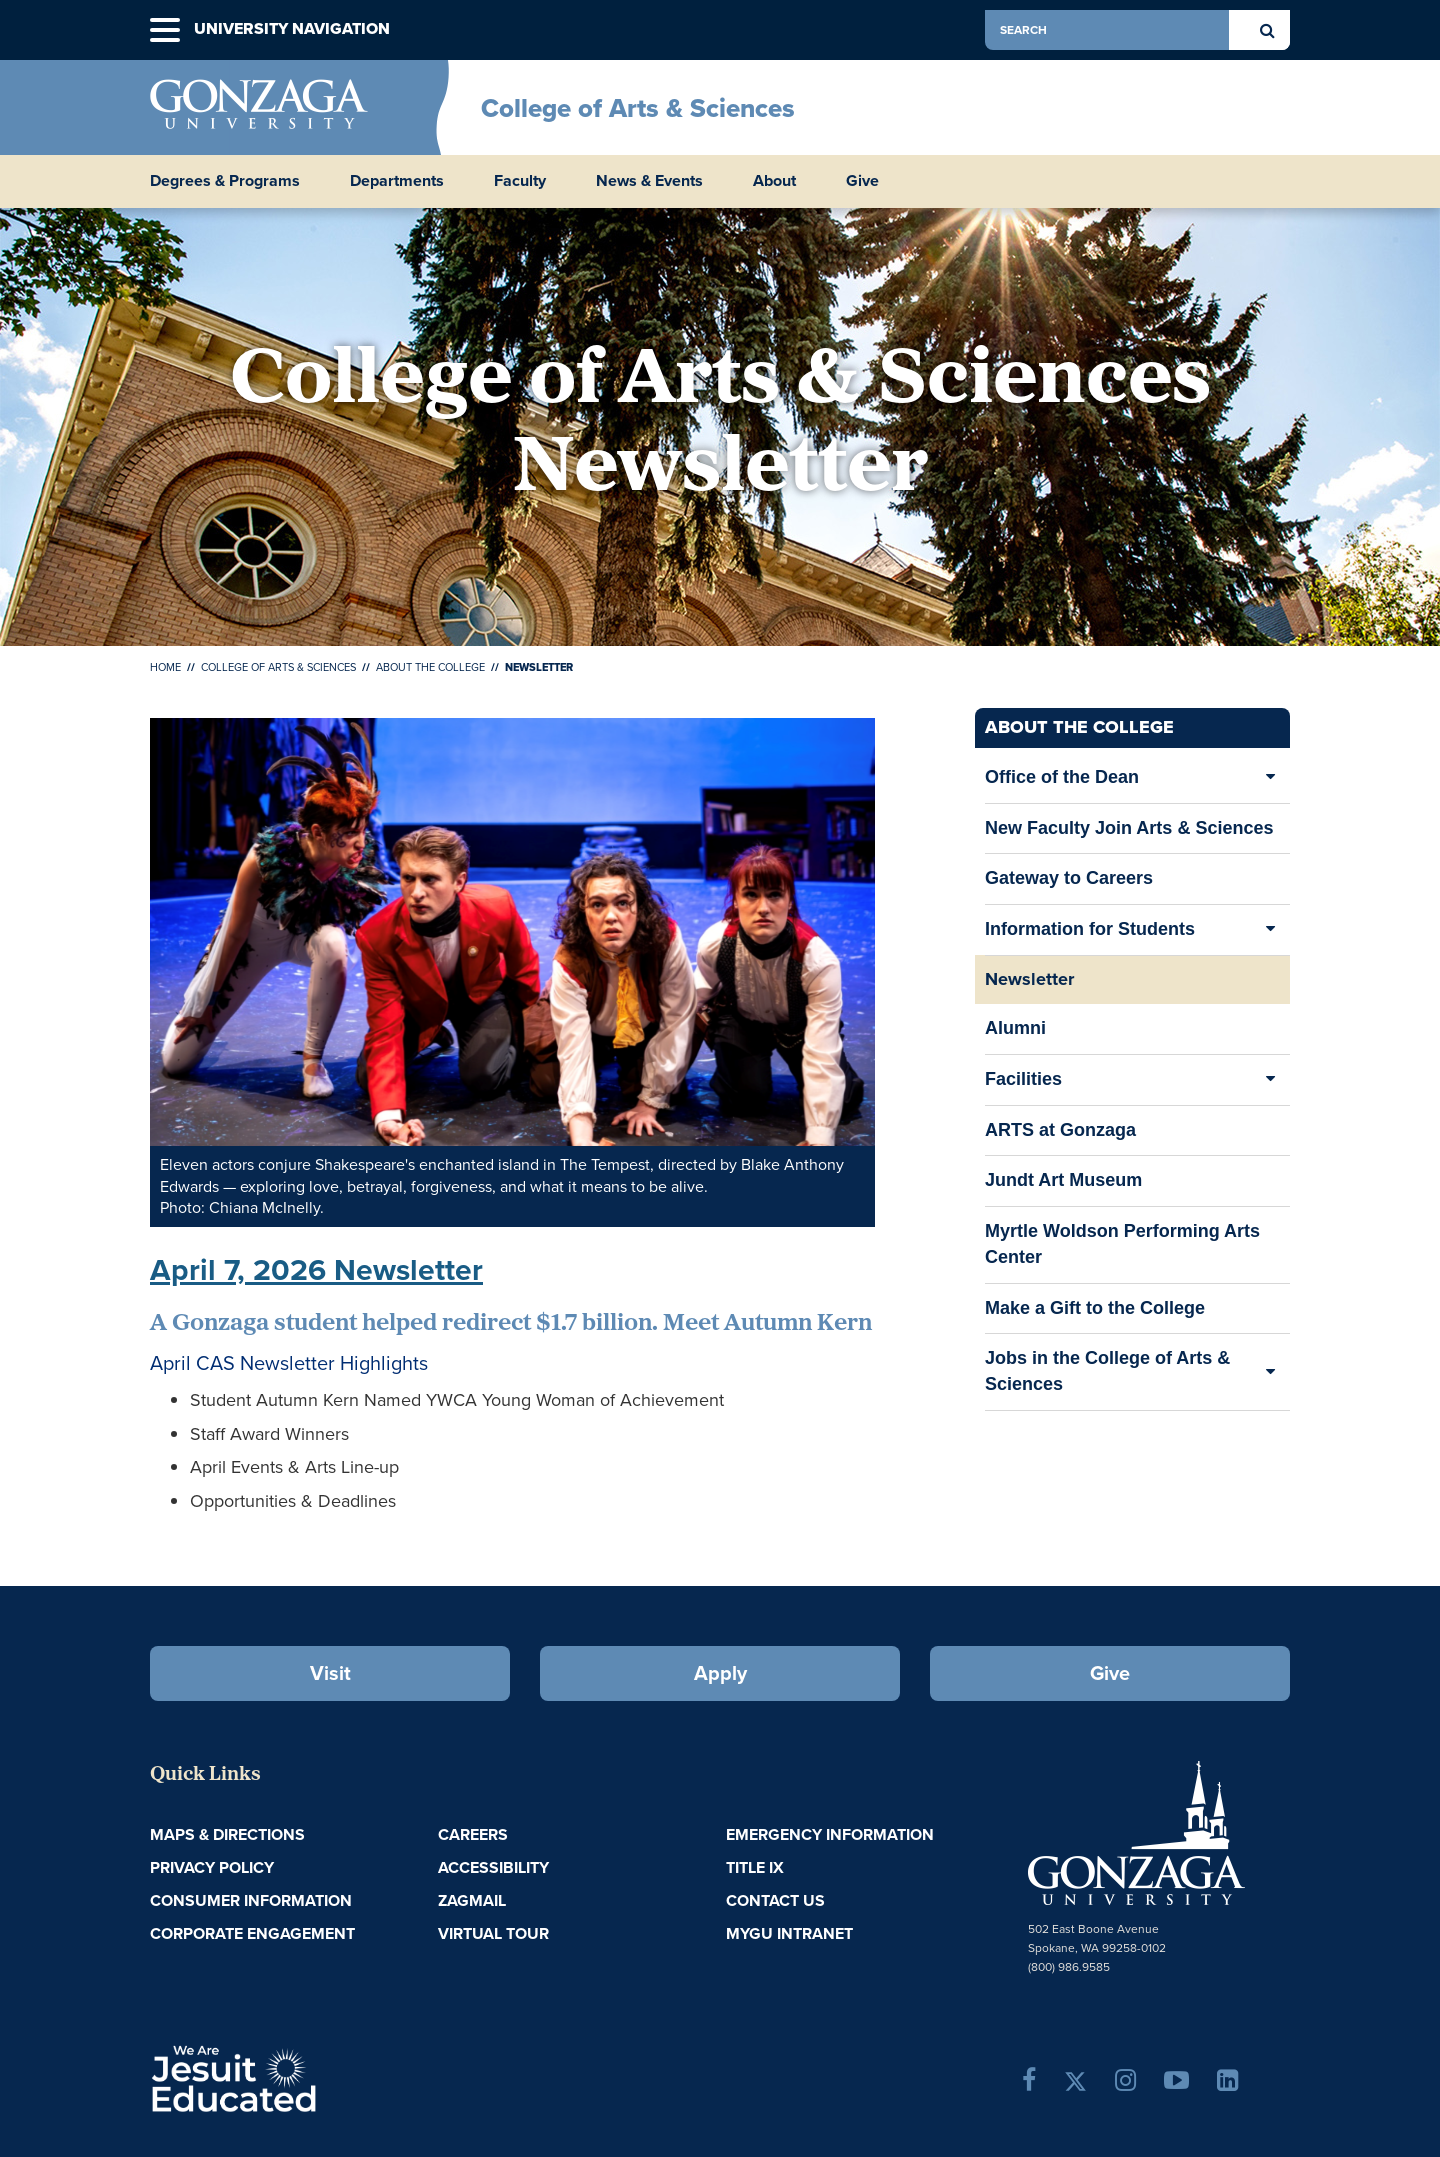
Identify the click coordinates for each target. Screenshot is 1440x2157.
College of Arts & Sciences (638, 108)
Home (165, 667)
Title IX (755, 1867)
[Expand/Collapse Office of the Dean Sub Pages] (1270, 778)
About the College (430, 667)
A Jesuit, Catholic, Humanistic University (320, 2077)
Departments (397, 181)
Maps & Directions (227, 1834)
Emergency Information (830, 1834)
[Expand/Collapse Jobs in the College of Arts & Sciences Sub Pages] (1270, 1371)
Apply (720, 1673)
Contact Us (775, 1900)
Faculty (520, 181)
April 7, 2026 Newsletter (316, 1270)
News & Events (649, 181)
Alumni (1015, 1034)
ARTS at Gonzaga (1060, 1136)
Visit (330, 1673)
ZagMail (472, 1900)
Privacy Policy (212, 1867)
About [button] (774, 181)
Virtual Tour (493, 1933)
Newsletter (1029, 979)
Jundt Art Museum (1063, 1186)
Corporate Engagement (252, 1933)
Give (862, 181)
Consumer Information (251, 1900)
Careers (473, 1834)
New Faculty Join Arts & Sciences (1129, 828)
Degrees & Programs (225, 181)
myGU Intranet (789, 1933)
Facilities (1023, 1079)
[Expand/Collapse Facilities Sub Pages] (1270, 1080)
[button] (165, 30)
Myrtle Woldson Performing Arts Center (1122, 1251)
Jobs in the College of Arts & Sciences (1107, 1371)
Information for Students (1090, 929)
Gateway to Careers (1069, 878)
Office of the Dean (1062, 777)
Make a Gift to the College (1095, 1308)
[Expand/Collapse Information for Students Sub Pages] (1270, 930)
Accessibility (493, 1867)
